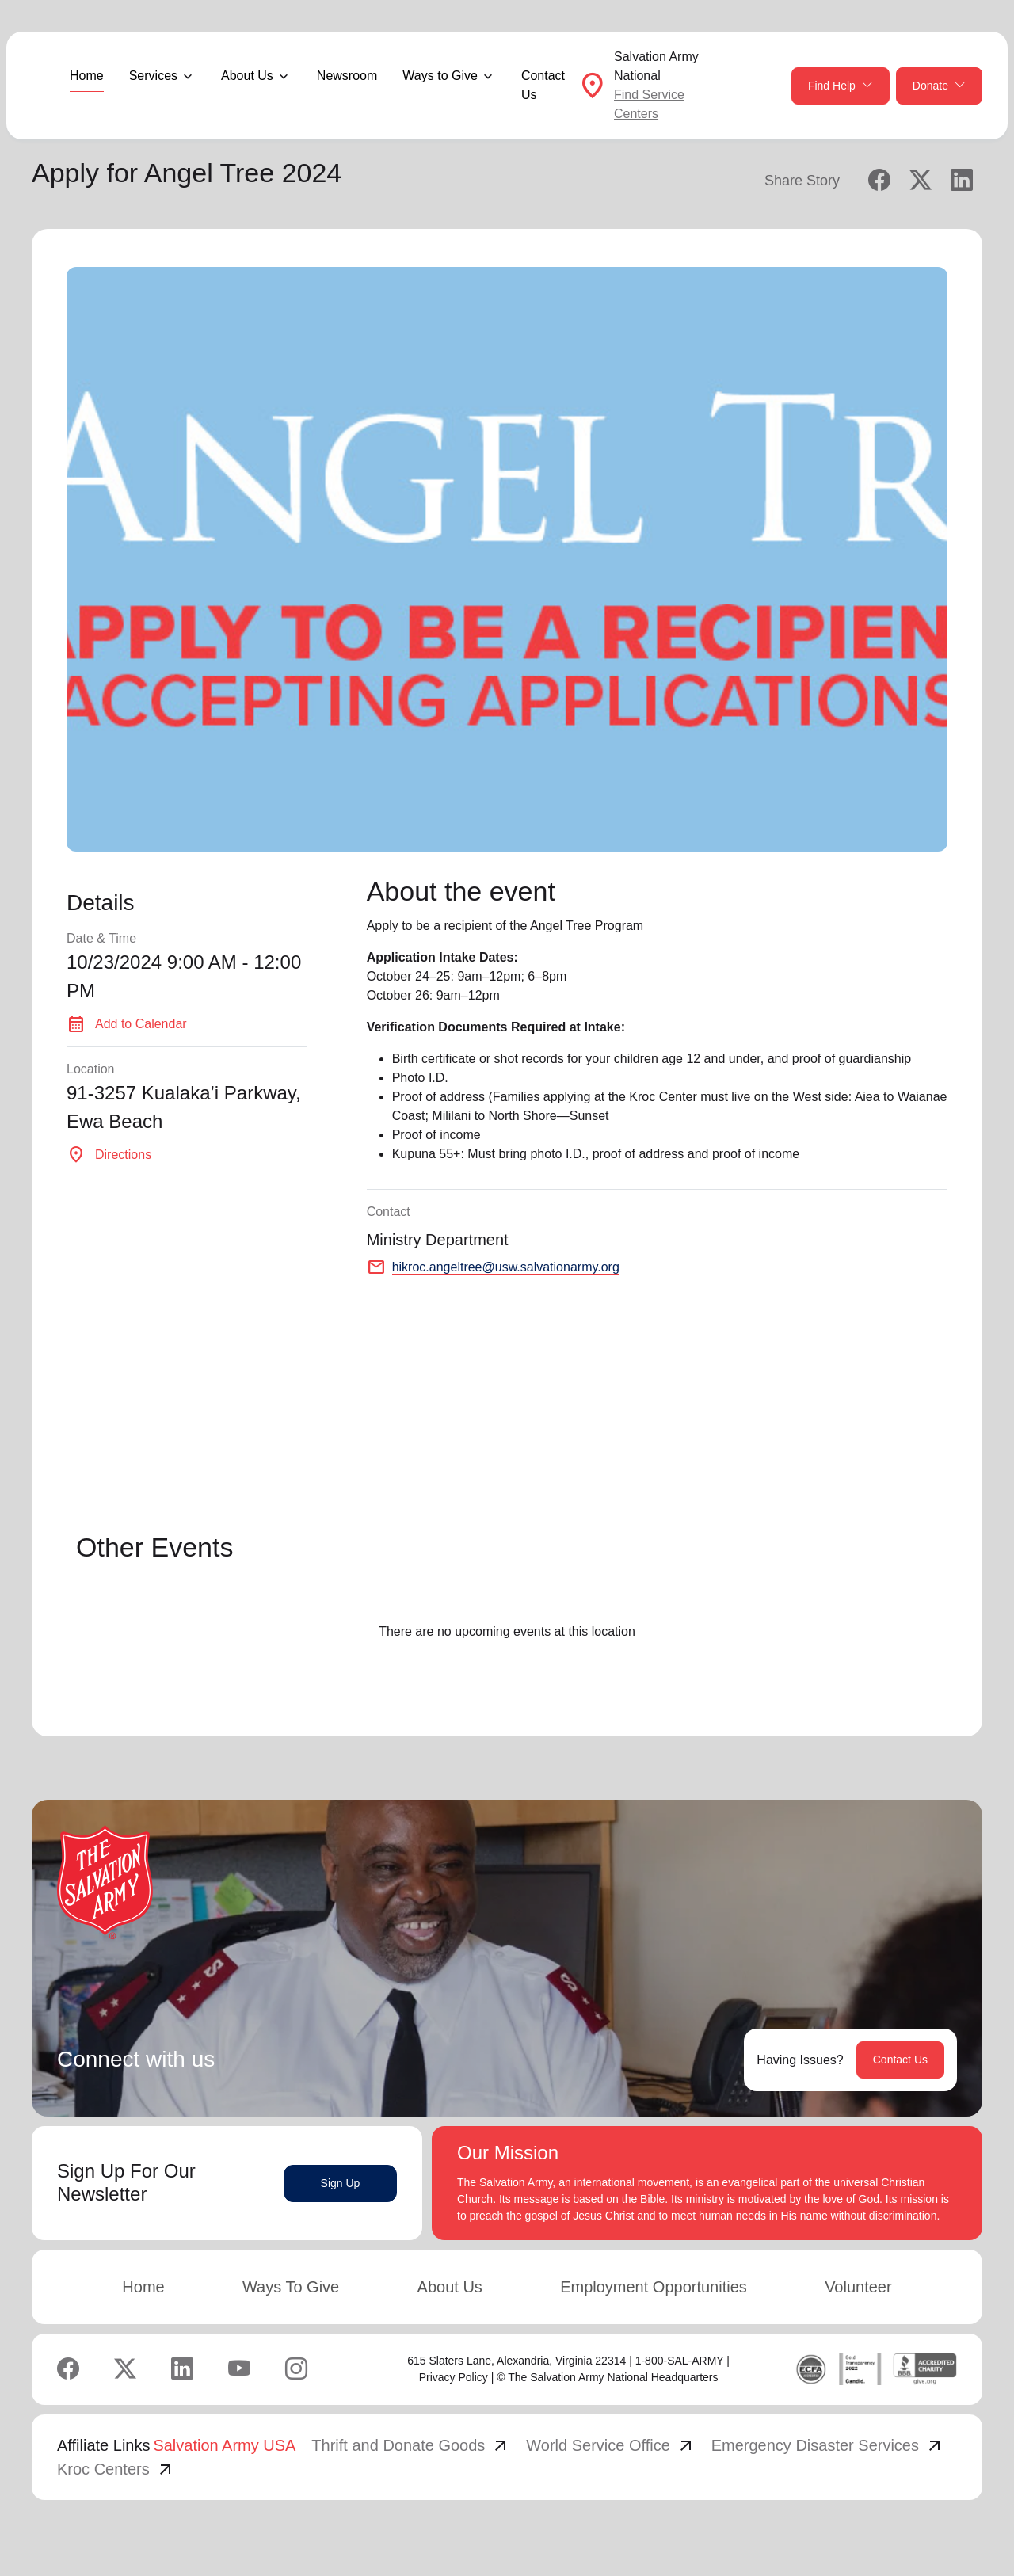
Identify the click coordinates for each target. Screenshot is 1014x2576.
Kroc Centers (116, 2469)
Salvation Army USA (224, 2445)
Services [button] (153, 75)
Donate (939, 86)
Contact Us (543, 85)
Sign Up (340, 2183)
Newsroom (347, 75)
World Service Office (611, 2445)
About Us (449, 2287)
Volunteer (858, 2287)
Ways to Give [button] (440, 75)
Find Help (840, 86)
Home (87, 75)
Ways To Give (290, 2287)
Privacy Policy (453, 2377)
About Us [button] (247, 75)
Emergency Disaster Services (827, 2445)
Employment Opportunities (653, 2287)
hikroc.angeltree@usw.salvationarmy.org (505, 1267)
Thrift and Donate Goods (410, 2445)
